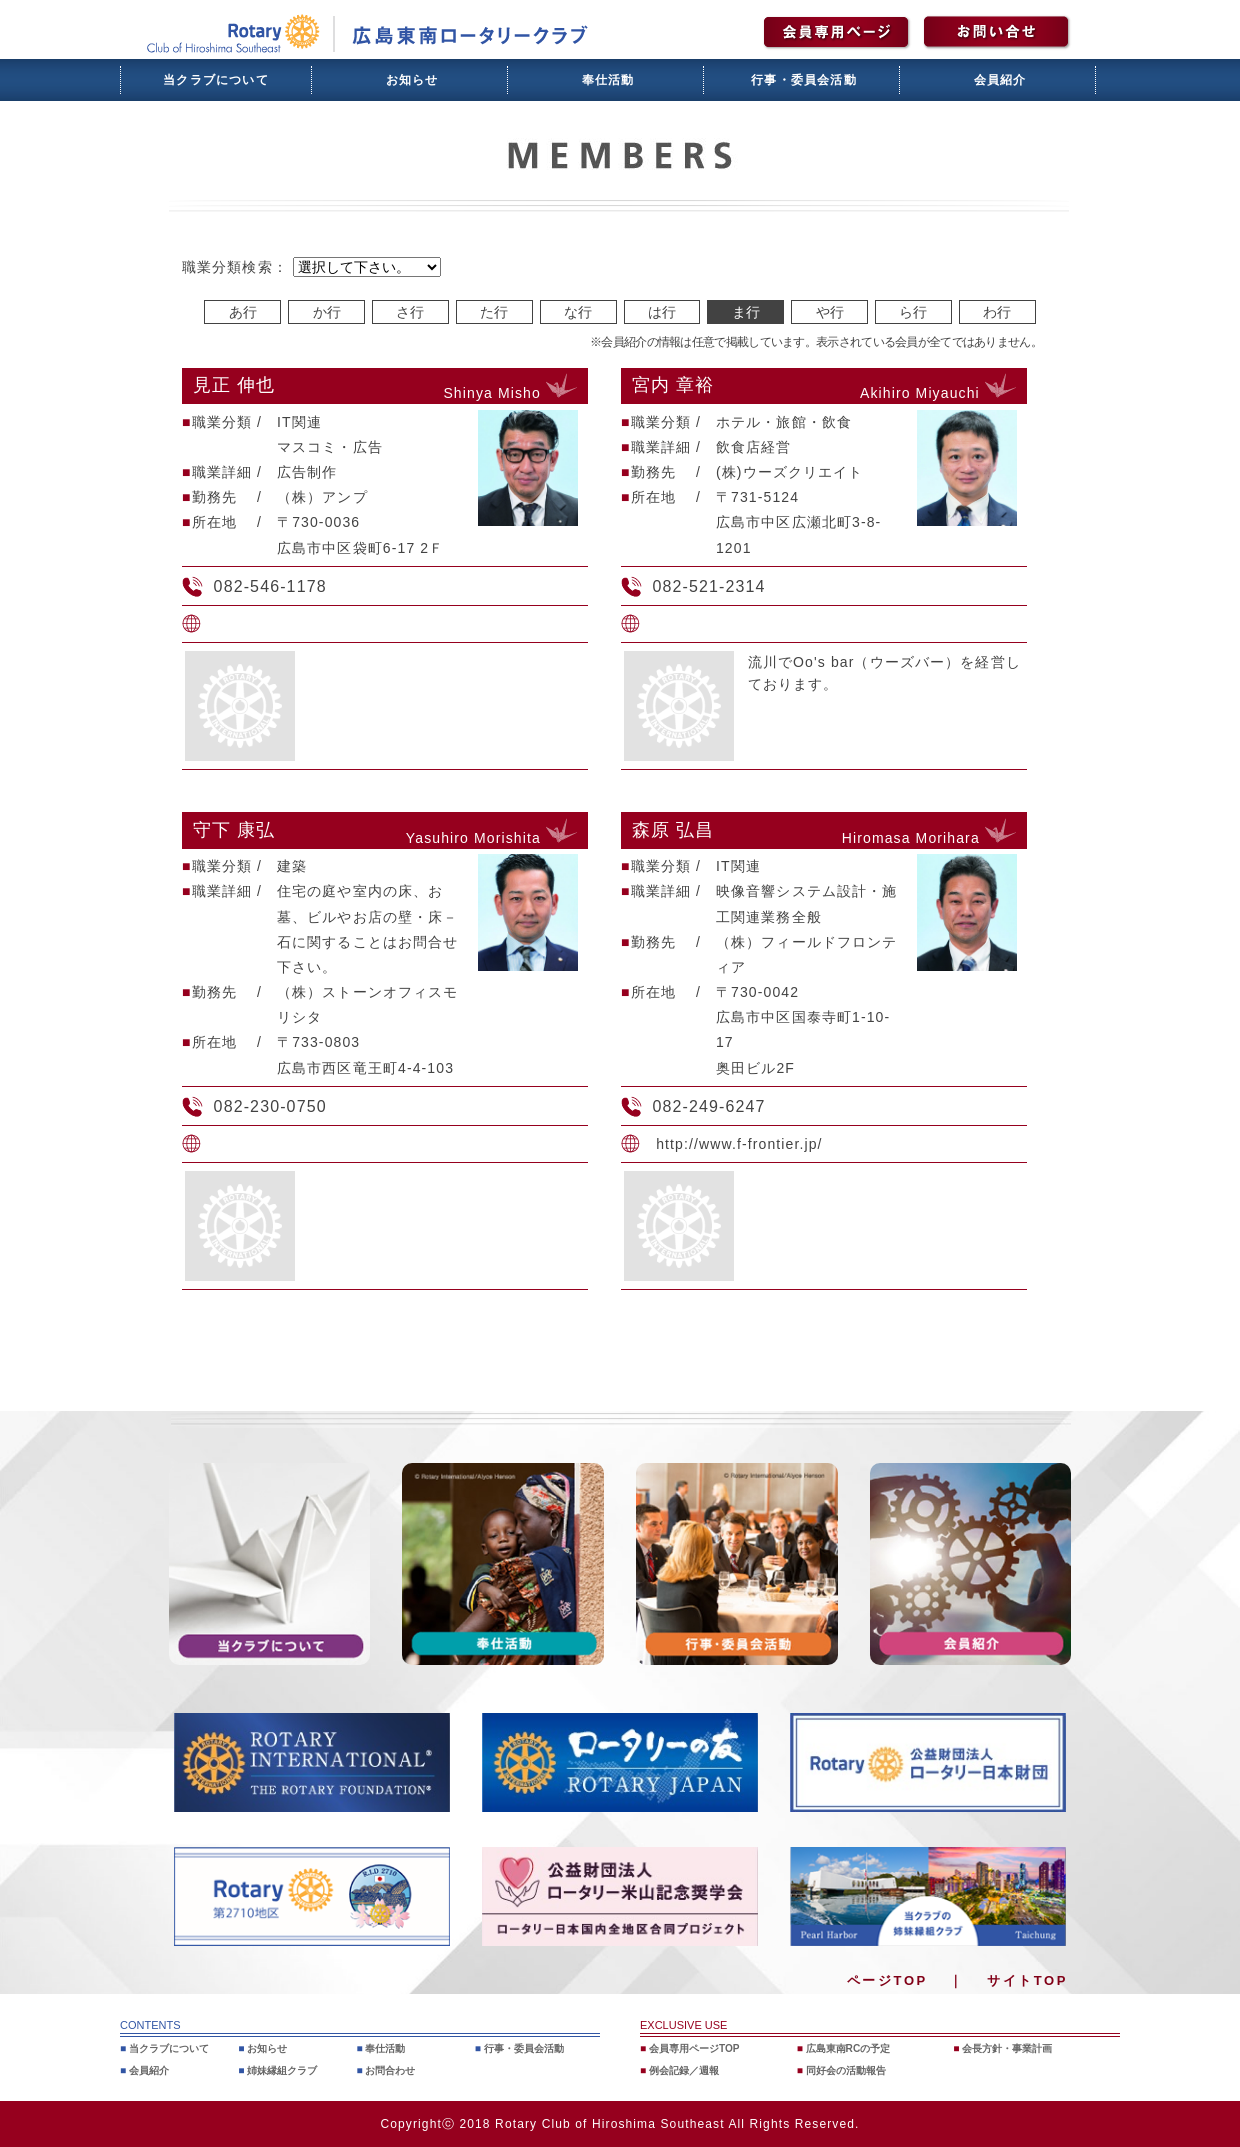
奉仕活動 (608, 80)
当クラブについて (216, 80)
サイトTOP (1027, 1980)
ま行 (746, 312)
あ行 (243, 312)
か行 (327, 312)
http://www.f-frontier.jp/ (739, 1144)
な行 (578, 312)
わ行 (997, 312)
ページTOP (887, 1980)
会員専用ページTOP (699, 2048)
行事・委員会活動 (804, 80)
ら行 (913, 312)
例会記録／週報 (688, 2070)
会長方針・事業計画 (1012, 2048)
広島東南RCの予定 (852, 2048)
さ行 (410, 312)
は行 (662, 312)
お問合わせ (393, 2070)
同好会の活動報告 (850, 2070)
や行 (830, 312)
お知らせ (412, 80)
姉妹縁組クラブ (286, 2070)
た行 (494, 312)
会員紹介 (1000, 80)
